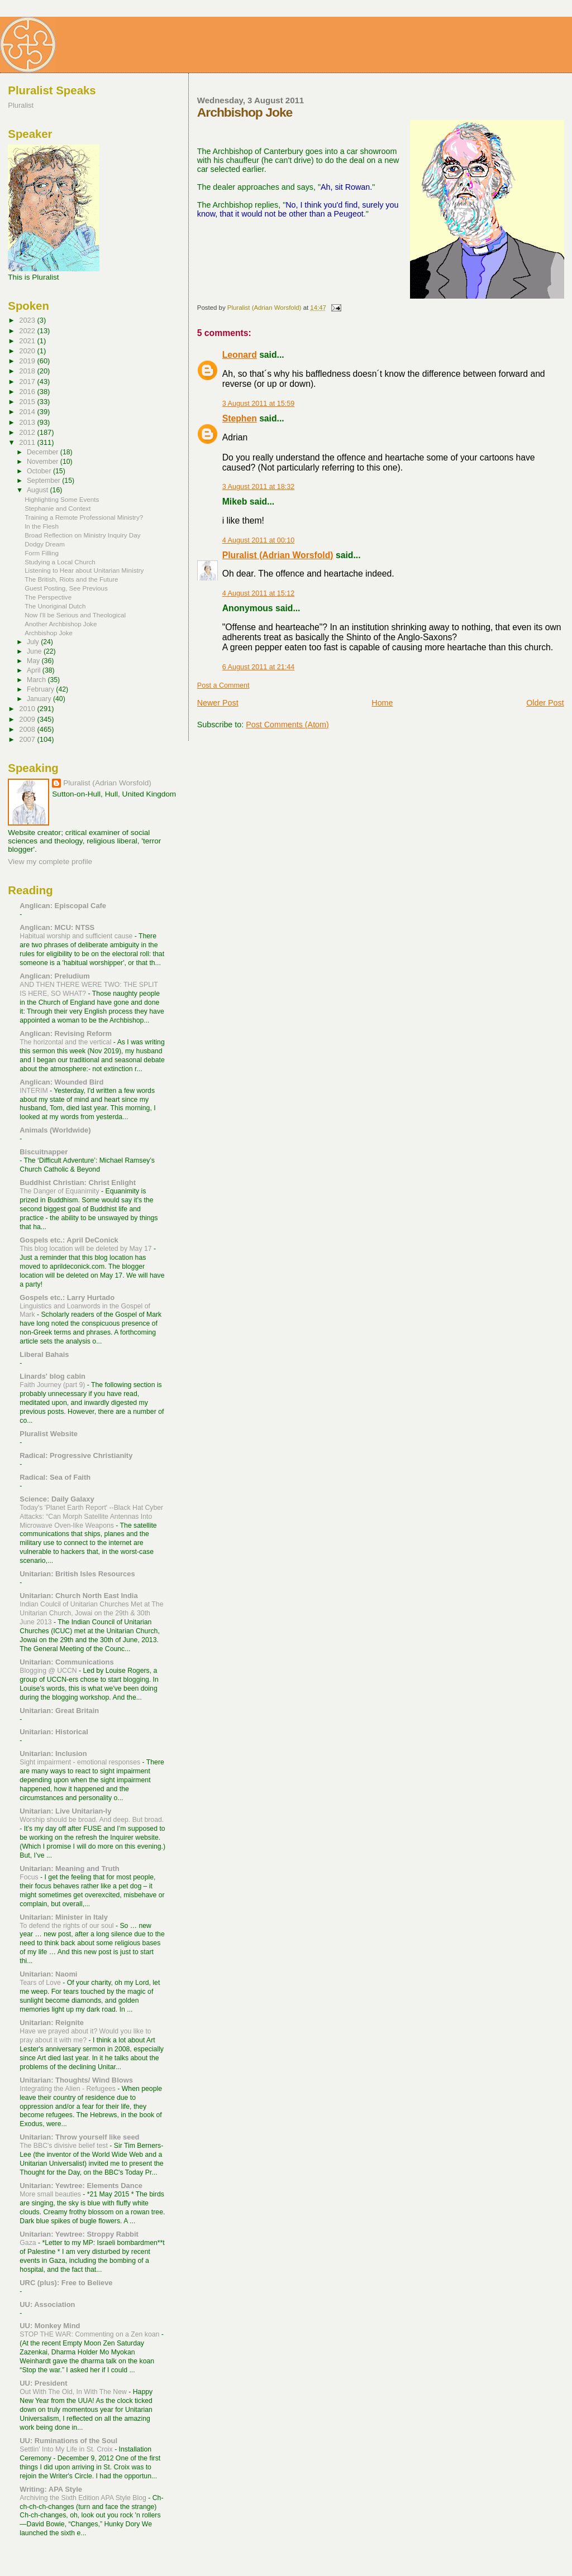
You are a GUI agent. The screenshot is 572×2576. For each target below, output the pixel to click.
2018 (28, 371)
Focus (30, 1877)
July (34, 642)
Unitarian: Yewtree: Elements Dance (81, 2185)
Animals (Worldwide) (55, 1130)
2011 (28, 442)
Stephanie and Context (57, 508)
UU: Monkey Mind (50, 2325)
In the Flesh (42, 526)
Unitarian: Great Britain (59, 1710)
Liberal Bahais (44, 1354)
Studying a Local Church (60, 561)
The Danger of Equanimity (60, 1191)
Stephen (239, 418)
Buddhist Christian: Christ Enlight (78, 1182)
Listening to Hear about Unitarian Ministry (84, 570)
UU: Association (47, 2304)
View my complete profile (50, 861)
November (43, 462)
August (38, 490)
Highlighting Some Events (62, 499)
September (44, 481)
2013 (28, 422)
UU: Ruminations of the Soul (68, 2440)
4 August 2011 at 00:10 (258, 540)
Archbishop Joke (49, 632)
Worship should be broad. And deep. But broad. (92, 1820)
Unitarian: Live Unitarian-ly (65, 1811)
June (35, 651)
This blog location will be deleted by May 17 (87, 1249)
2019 (28, 361)
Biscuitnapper (44, 1152)
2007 (28, 739)
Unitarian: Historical (54, 1732)
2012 (28, 432)
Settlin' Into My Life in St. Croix (67, 2449)
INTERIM (35, 1091)
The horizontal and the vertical (66, 1042)
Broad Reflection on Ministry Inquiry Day (82, 535)
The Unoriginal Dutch (55, 606)
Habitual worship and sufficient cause (77, 936)
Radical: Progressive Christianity (76, 1455)
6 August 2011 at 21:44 (258, 667)
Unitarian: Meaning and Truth (69, 1868)
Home (382, 702)
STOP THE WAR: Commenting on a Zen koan (90, 2334)
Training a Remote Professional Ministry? (84, 517)
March (37, 680)
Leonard (239, 354)
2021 (28, 341)
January (40, 699)
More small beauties (51, 2194)
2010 (28, 708)
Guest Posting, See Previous (66, 588)
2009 (28, 719)
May (34, 661)
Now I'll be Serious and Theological (75, 614)
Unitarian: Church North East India (78, 1595)
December (43, 452)
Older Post (545, 702)
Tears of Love (41, 1983)
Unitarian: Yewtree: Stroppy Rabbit (79, 2234)
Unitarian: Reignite (52, 2022)
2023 (28, 320)
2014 (28, 411)
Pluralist (21, 105)
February (41, 689)
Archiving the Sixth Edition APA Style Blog (84, 2498)
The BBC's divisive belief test (64, 2146)
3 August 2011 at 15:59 (258, 403)
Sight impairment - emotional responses (81, 1762)
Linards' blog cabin (52, 1376)
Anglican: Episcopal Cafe (63, 905)
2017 (28, 381)
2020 (28, 351)
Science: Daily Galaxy (57, 1499)
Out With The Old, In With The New (74, 2392)
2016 (28, 391)
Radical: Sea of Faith (55, 1477)
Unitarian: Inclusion (53, 1753)
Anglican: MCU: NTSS (57, 927)
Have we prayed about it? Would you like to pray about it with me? (85, 2035)
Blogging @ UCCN (49, 1671)
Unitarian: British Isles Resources (77, 1574)
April (34, 670)
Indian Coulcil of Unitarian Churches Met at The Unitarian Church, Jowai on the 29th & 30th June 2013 (91, 1613)
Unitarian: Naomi (48, 1974)
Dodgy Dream (45, 544)
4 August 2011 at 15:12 (258, 593)
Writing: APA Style (51, 2489)
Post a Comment (223, 685)
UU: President (43, 2383)
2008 (28, 729)
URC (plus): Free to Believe (66, 2282)
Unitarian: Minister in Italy (64, 1917)
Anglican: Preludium (54, 976)
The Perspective (48, 597)
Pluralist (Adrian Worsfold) (277, 555)
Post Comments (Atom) (287, 724)
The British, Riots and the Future (71, 579)
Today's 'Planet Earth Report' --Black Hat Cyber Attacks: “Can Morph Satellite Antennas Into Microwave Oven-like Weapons (91, 1516)
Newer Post (218, 702)
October (40, 471)
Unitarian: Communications (66, 1662)
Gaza (29, 2243)
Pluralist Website (49, 1433)
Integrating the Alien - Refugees (68, 2089)
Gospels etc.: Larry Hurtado (67, 1297)
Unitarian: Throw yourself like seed (79, 2137)
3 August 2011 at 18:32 (258, 487)
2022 (28, 331)
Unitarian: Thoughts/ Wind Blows (76, 2080)
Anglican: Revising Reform (66, 1033)
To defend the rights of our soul (68, 1926)
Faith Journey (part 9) (53, 1385)
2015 (28, 401)
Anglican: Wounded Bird (61, 1082)
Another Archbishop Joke (61, 623)
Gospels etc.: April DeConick (69, 1240)
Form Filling (42, 553)
